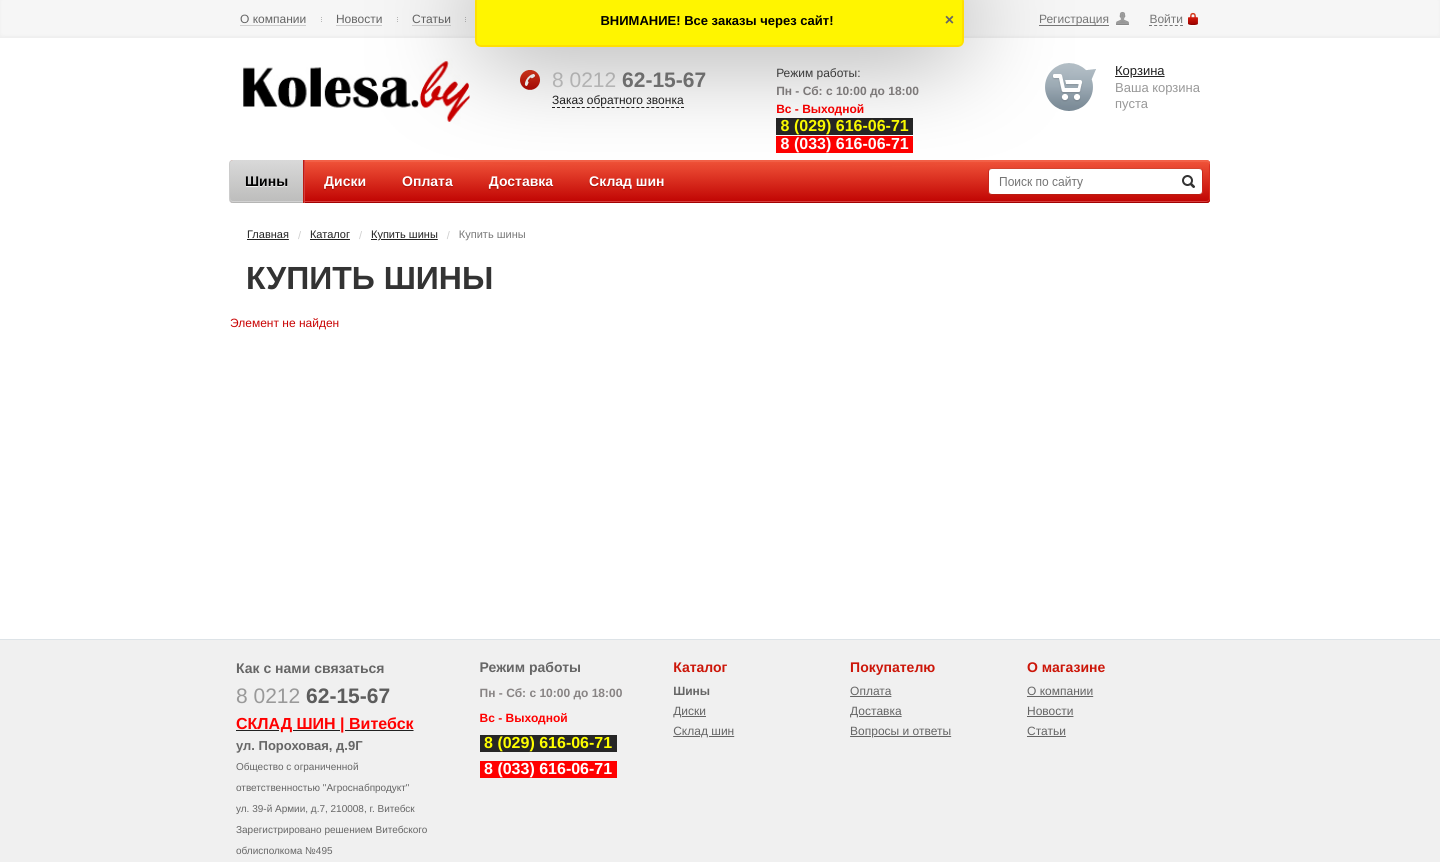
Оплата (870, 691)
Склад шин (703, 731)
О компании (273, 19)
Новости (359, 19)
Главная (268, 235)
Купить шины (404, 235)
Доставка (876, 711)
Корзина (1140, 70)
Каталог (330, 235)
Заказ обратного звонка (618, 100)
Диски (689, 711)
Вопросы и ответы (900, 731)
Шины (691, 691)
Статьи (431, 19)
